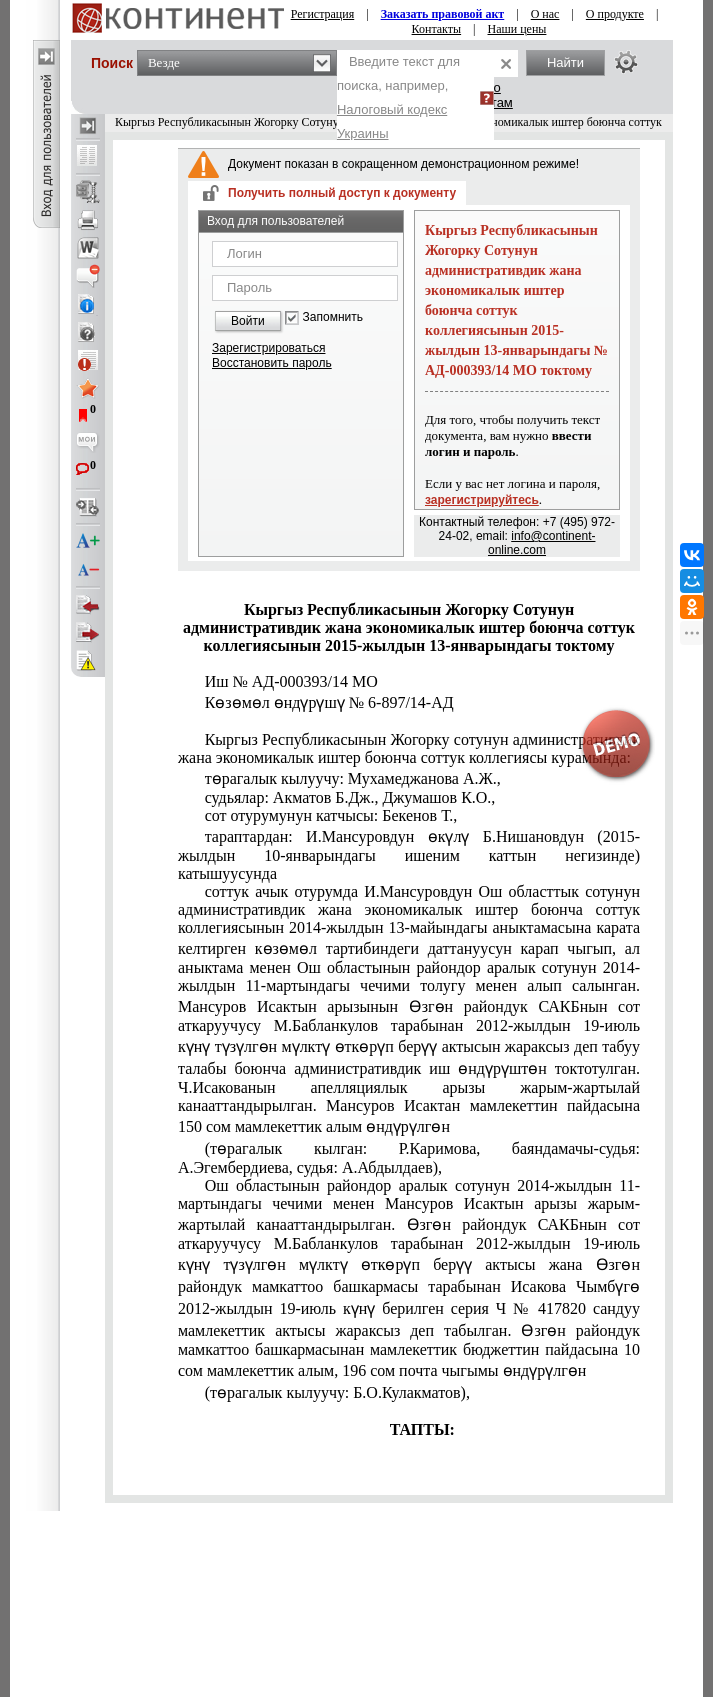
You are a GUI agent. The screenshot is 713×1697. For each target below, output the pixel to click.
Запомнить (333, 317)
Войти (248, 321)
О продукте (615, 14)
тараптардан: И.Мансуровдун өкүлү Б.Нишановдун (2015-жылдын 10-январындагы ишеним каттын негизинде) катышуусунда (409, 855)
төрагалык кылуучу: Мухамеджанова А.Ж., (353, 778)
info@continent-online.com (541, 543)
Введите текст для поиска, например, (398, 97)
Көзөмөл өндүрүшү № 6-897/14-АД (329, 702)
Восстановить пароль (272, 363)
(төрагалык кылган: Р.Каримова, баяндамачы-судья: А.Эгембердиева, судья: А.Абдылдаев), (409, 1158)
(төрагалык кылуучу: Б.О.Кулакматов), (337, 1392)
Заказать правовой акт (443, 14)
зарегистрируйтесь (482, 500)
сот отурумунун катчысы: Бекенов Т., (331, 815)
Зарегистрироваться (268, 348)
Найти (565, 62)
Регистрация (323, 14)
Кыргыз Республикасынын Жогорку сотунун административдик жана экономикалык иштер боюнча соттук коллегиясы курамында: (409, 748)
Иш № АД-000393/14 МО (291, 681)
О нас (545, 14)
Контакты (437, 29)
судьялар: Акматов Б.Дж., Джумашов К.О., (350, 797)
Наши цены (517, 29)
